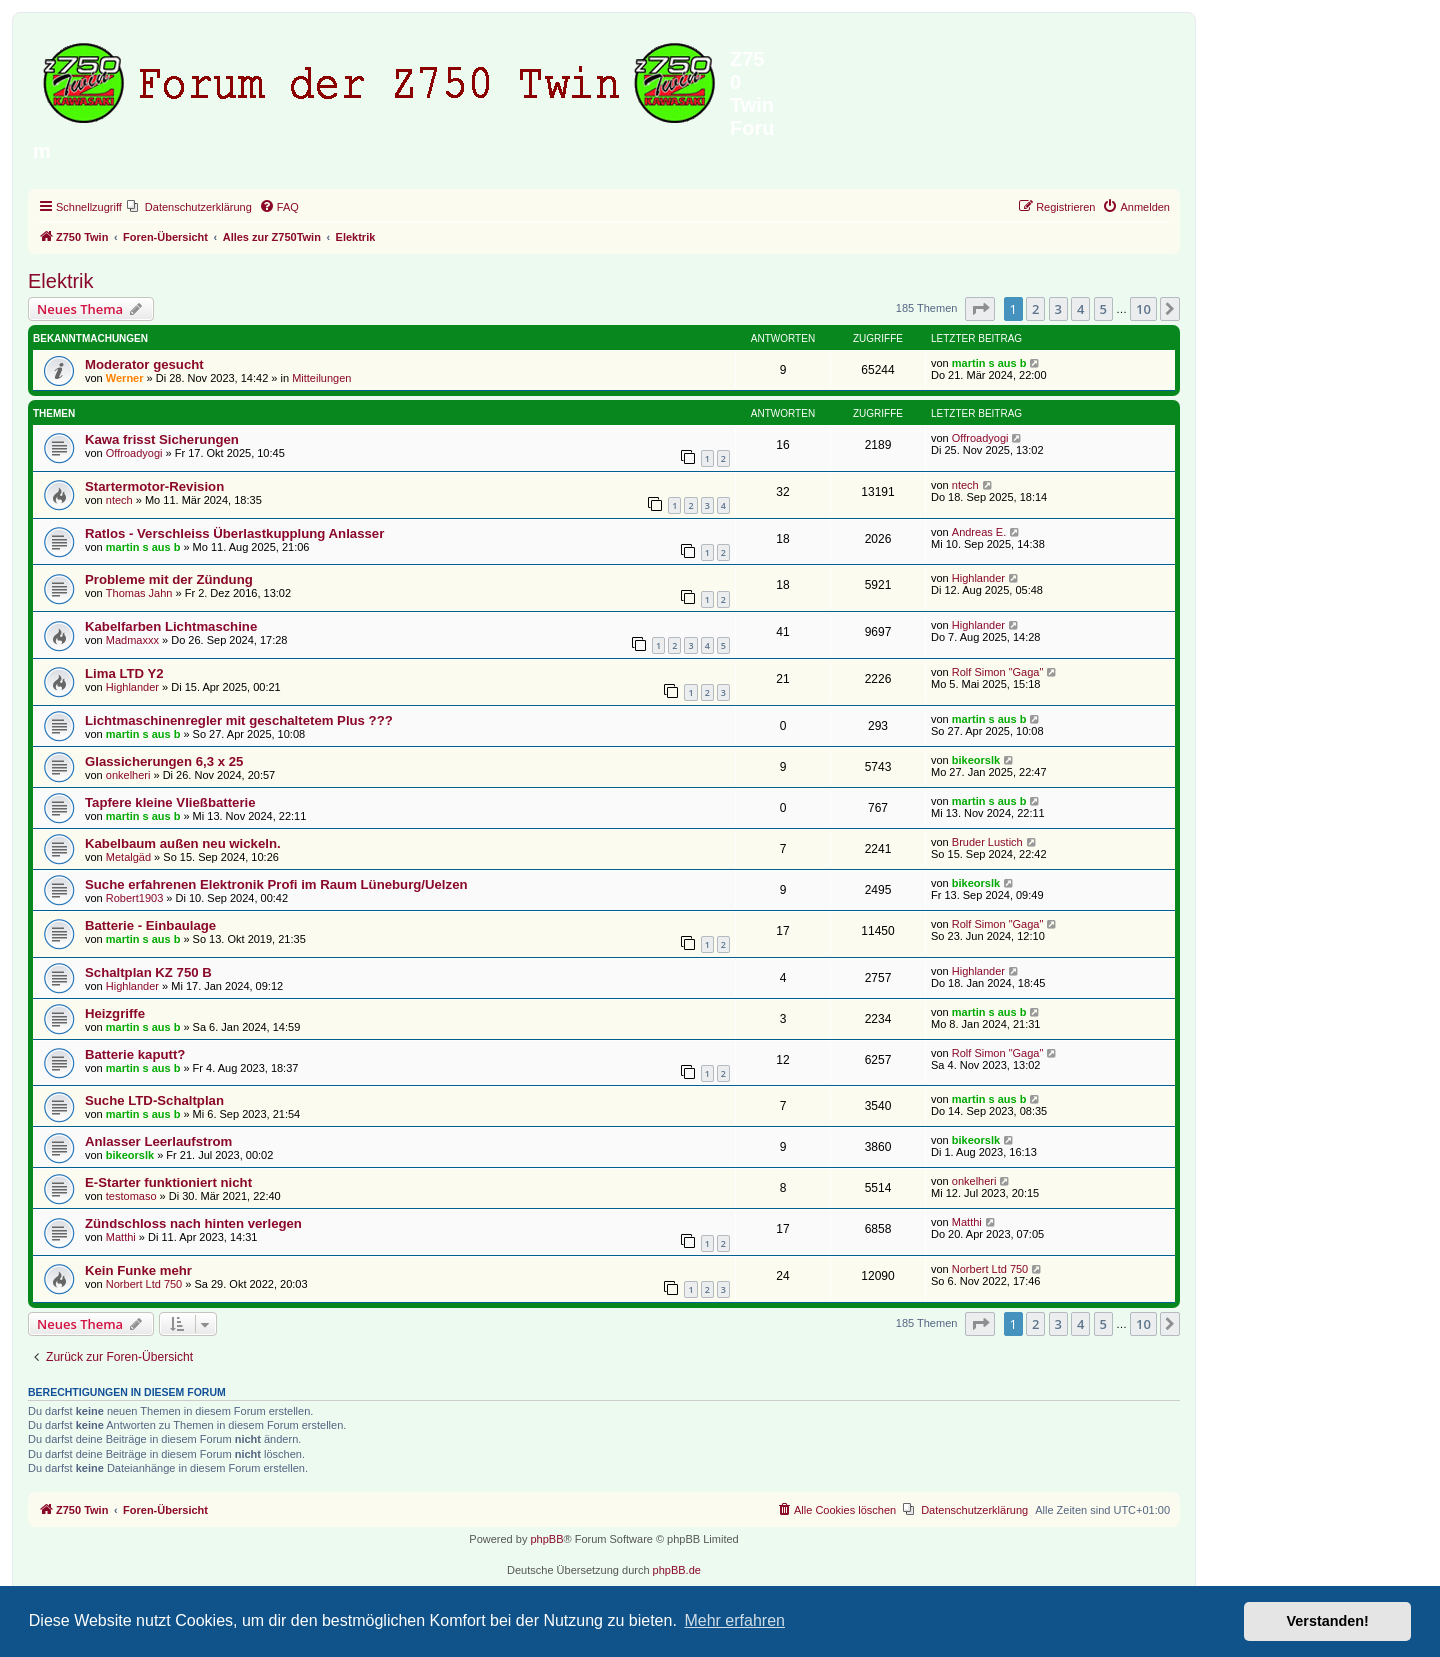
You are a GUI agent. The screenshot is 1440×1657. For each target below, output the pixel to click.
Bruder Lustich (987, 842)
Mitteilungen (321, 378)
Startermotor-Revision (154, 486)
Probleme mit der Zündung (169, 579)
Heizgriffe (115, 1013)
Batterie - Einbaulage (150, 925)
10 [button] (1143, 309)
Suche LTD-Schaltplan (154, 1100)
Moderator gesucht (144, 364)
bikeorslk (976, 760)
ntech (119, 500)
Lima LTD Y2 (124, 673)
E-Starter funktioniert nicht (168, 1182)
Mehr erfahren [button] (734, 1620)
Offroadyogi (134, 453)
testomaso (131, 1196)
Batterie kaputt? (135, 1054)
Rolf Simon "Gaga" (998, 672)
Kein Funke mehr (138, 1270)
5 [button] (1103, 309)
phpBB (546, 1539)
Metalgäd (128, 857)
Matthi (121, 1237)
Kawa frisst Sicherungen (162, 439)
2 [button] (1035, 309)
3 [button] (1058, 309)
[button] (980, 309)
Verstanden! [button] (1328, 1621)
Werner (125, 378)
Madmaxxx (132, 640)
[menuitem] (189, 207)
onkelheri (128, 775)
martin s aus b (989, 363)
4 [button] (1080, 309)
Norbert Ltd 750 (144, 1284)
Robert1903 (135, 898)
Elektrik (61, 281)
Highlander (978, 578)
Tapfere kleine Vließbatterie (170, 802)
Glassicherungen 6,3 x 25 (164, 761)
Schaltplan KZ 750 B (148, 972)
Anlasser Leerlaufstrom (158, 1141)
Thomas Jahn (139, 593)
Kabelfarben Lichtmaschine (171, 626)
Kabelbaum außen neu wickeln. (183, 843)
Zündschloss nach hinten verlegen (193, 1223)
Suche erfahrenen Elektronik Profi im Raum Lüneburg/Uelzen (276, 884)
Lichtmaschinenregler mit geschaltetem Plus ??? (239, 720)
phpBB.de (677, 1570)
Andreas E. (979, 532)
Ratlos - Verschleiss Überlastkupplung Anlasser (234, 533)
